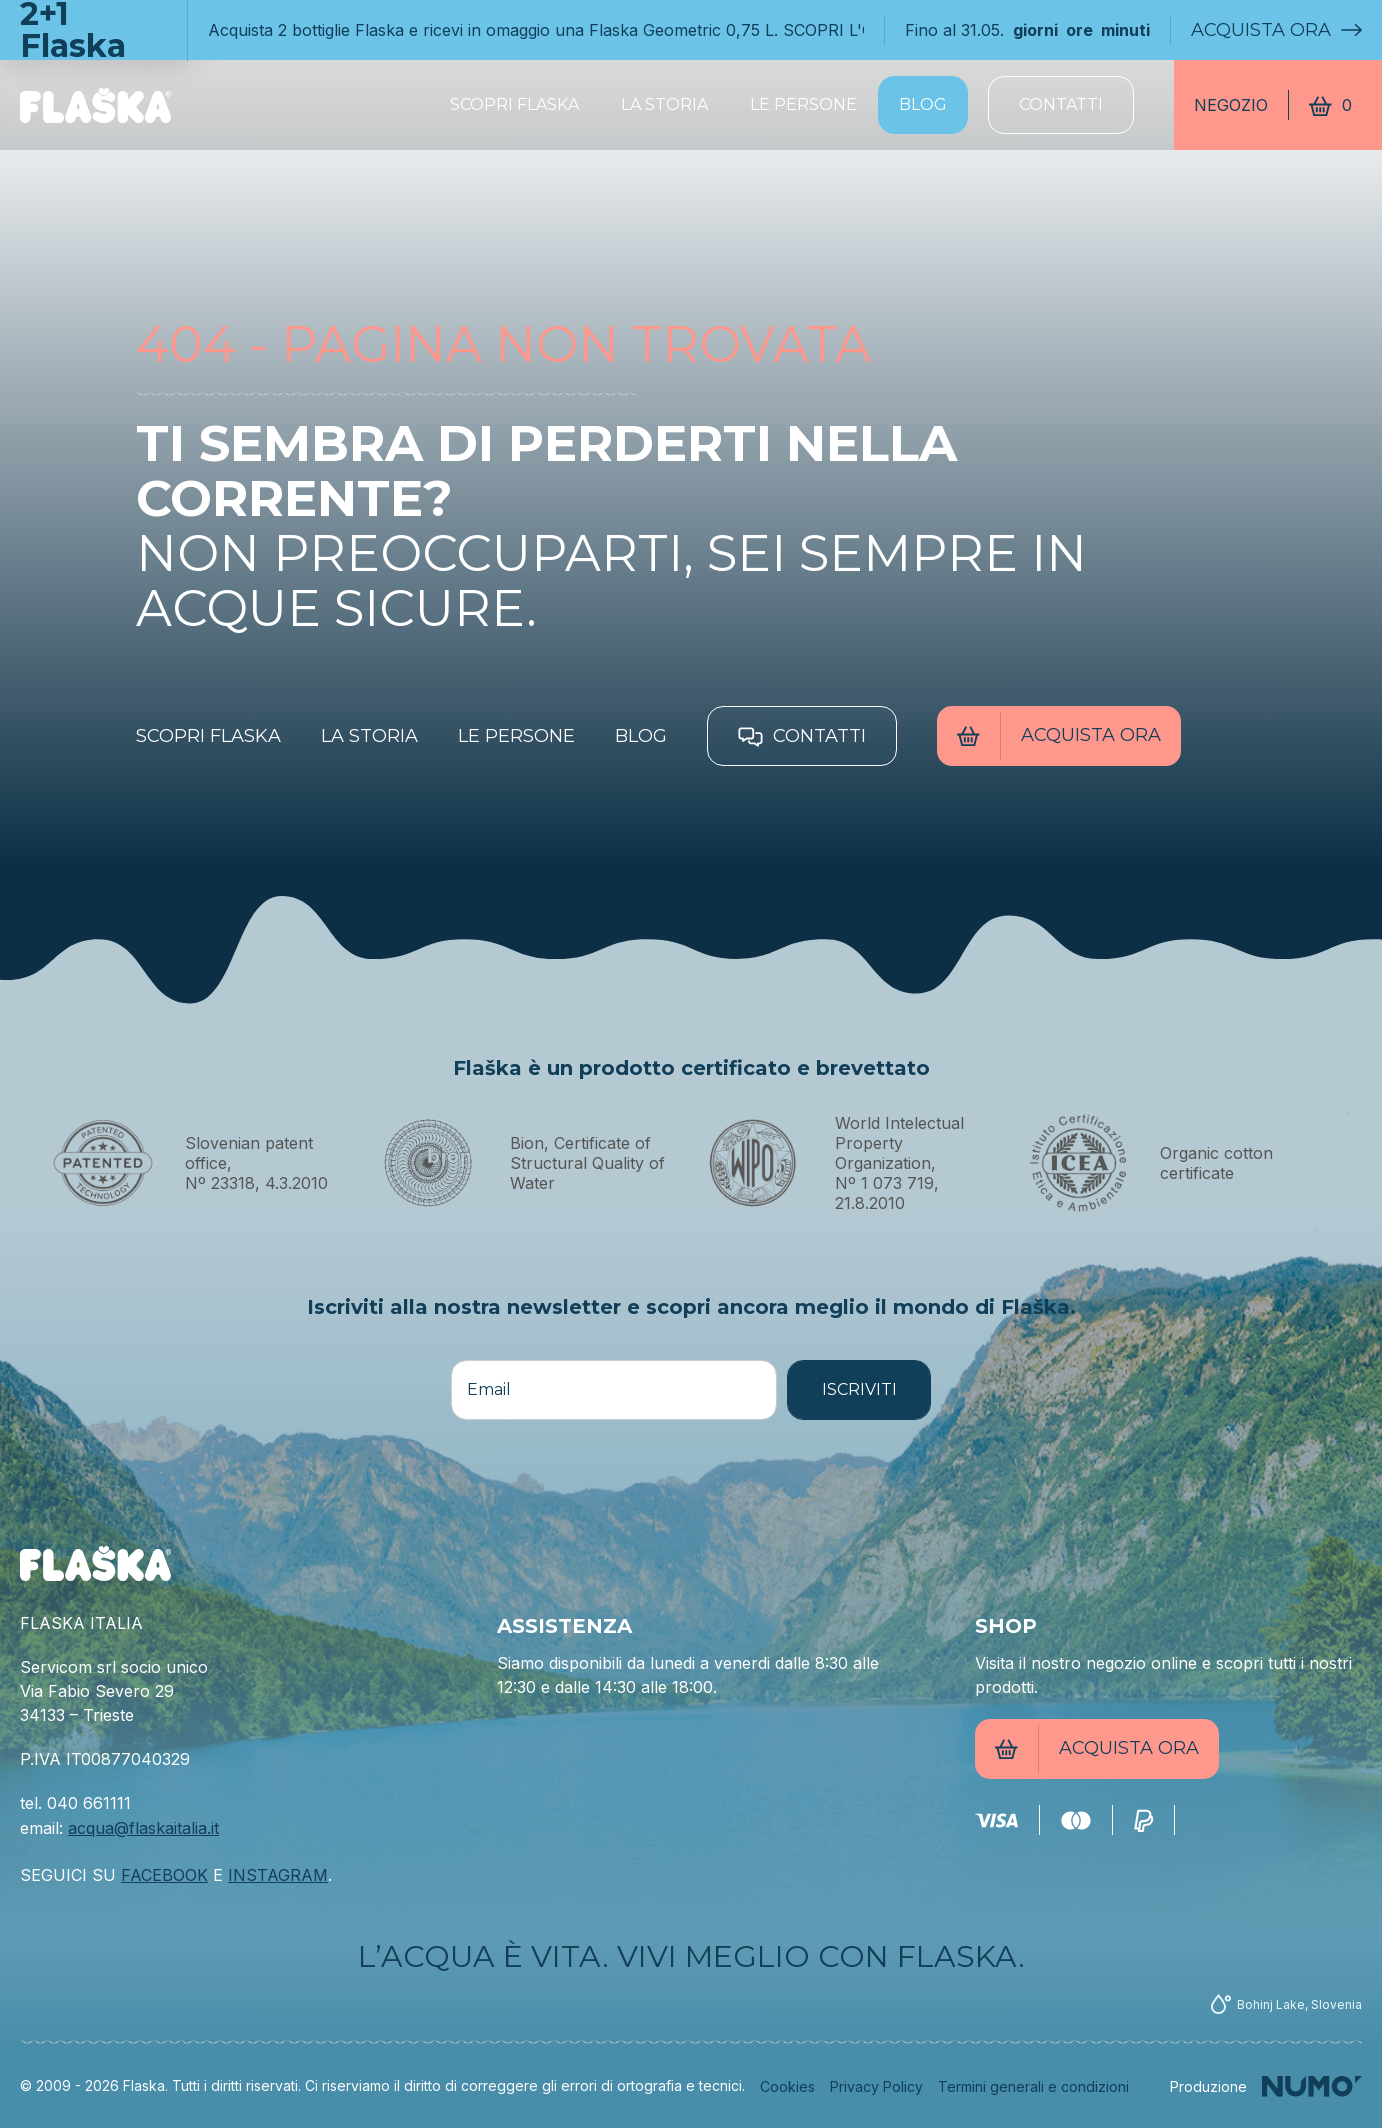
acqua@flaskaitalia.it (143, 1828)
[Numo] (1266, 2086)
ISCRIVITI (859, 1389)
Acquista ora (1276, 30)
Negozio (1231, 105)
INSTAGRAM (278, 1875)
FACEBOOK (164, 1875)
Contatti (1061, 104)
